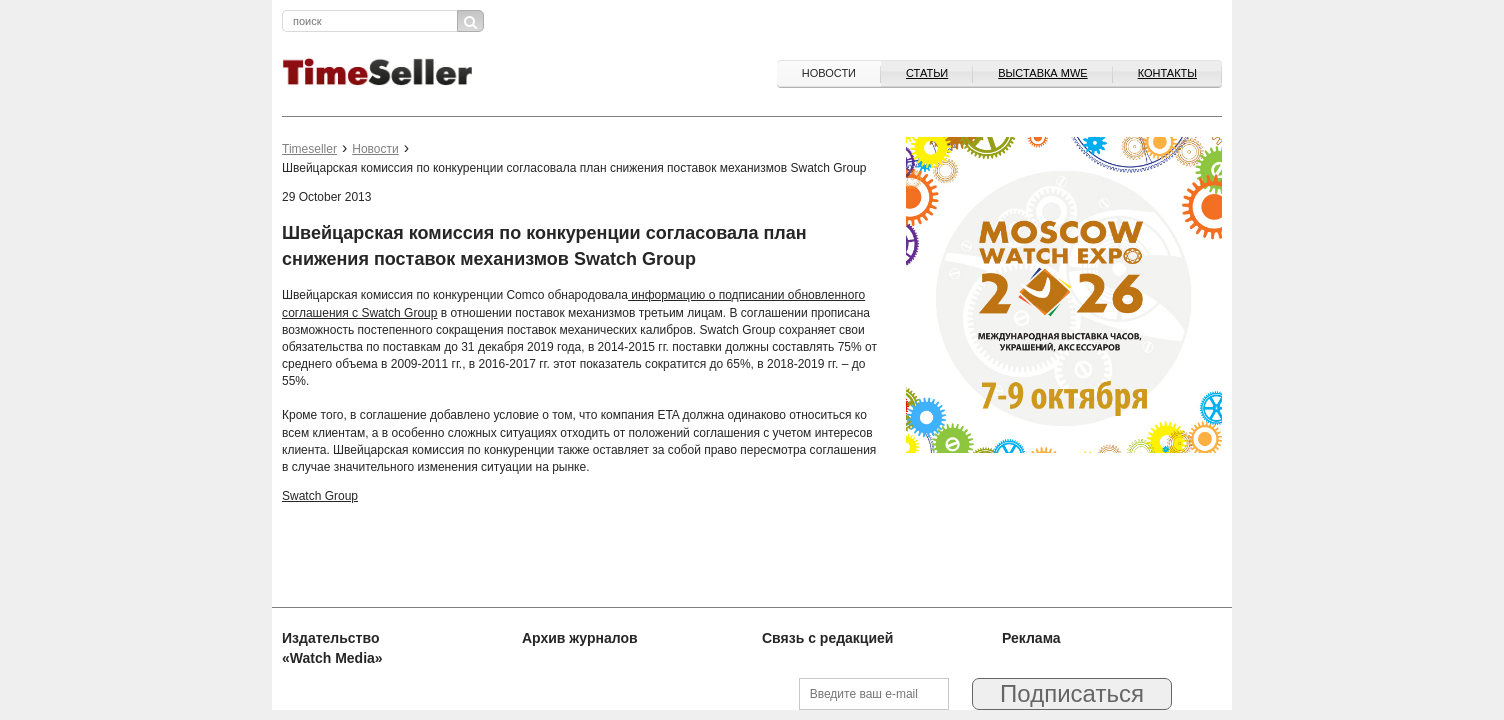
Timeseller (309, 149)
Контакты (1167, 73)
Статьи (927, 73)
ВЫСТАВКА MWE (1042, 73)
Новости (829, 73)
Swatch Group (320, 496)
